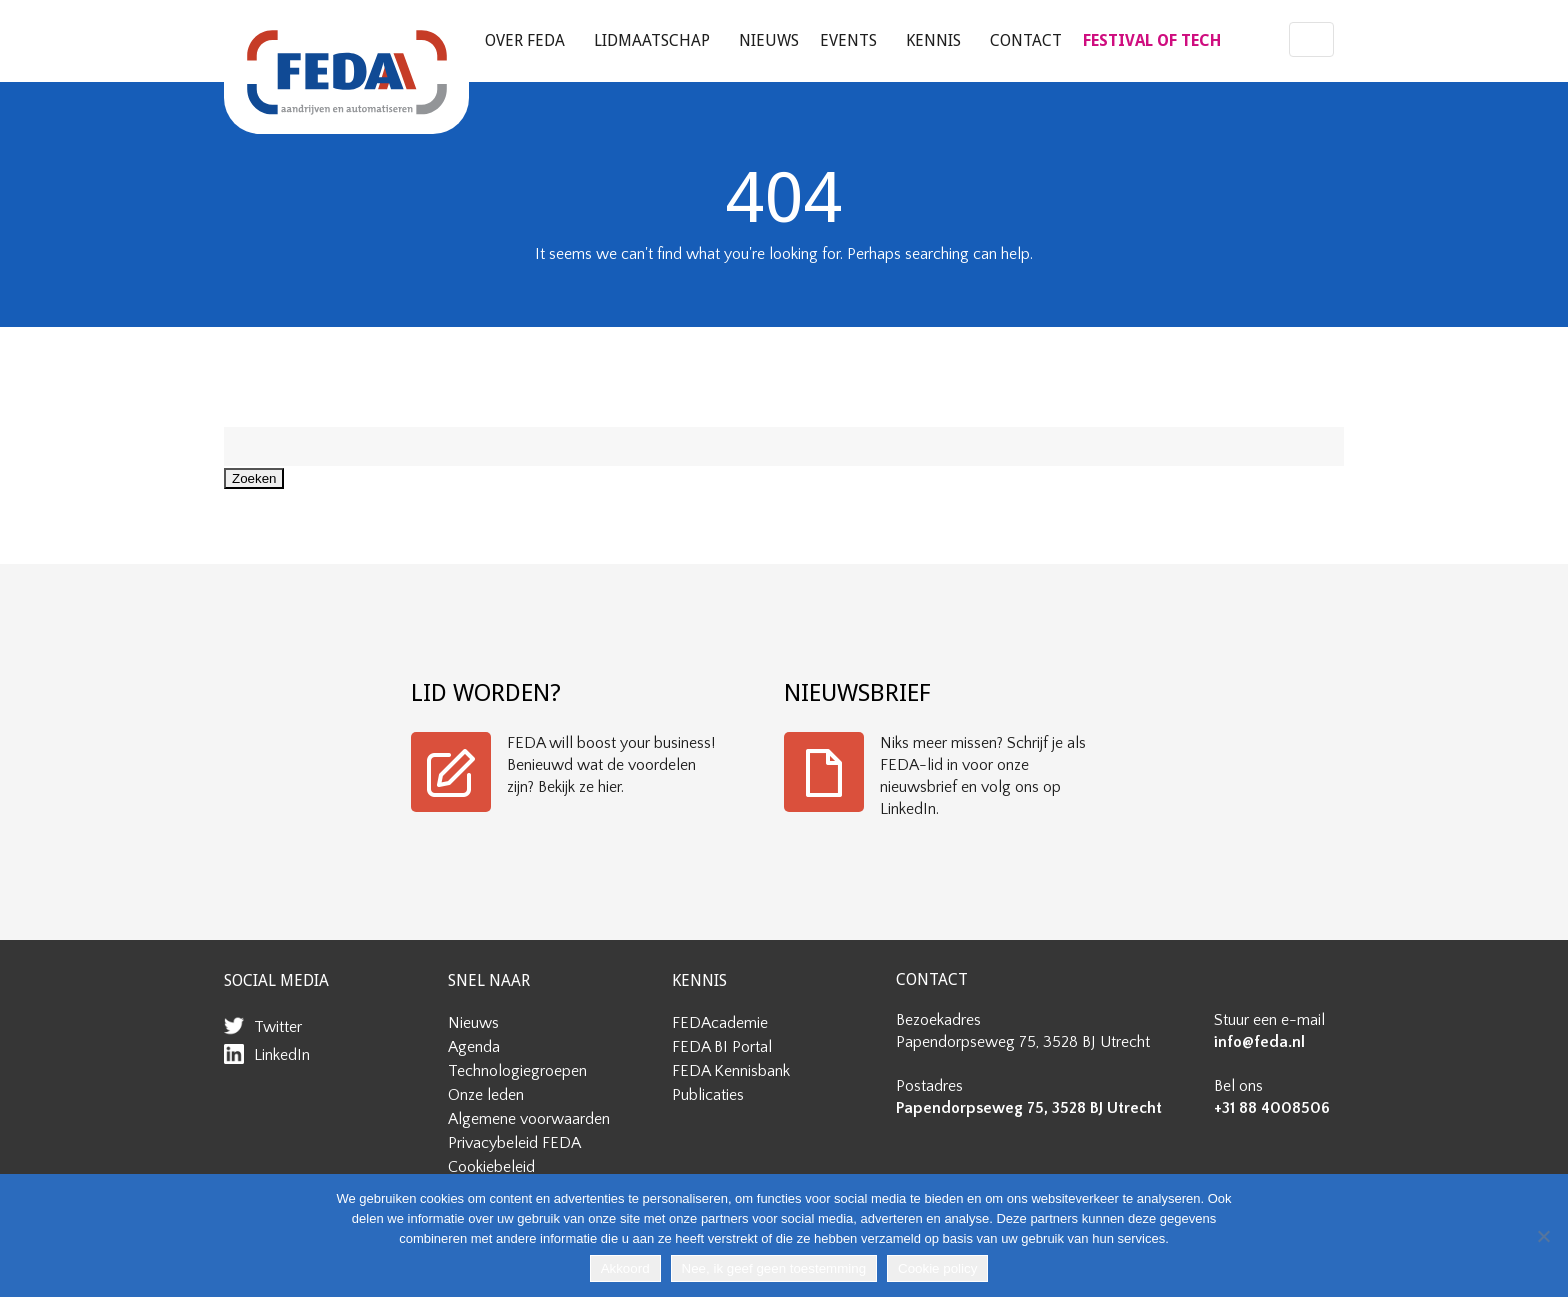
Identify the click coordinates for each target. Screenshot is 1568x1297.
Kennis (933, 40)
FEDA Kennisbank (731, 1071)
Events (848, 40)
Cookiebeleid (491, 1167)
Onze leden (486, 1095)
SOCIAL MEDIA (276, 980)
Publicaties (708, 1095)
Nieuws (769, 40)
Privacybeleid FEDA (514, 1143)
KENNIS (699, 980)
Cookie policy (937, 1268)
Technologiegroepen (517, 1071)
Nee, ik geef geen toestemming (774, 1268)
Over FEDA (525, 40)
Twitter (278, 1027)
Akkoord (625, 1268)
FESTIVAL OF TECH (1152, 40)
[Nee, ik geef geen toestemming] (1543, 1236)
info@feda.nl (1259, 1042)
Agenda (474, 1047)
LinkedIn (282, 1055)
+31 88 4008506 (1272, 1108)
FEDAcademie (720, 1023)
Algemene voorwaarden (529, 1119)
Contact (1026, 40)
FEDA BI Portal (722, 1047)
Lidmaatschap (652, 40)
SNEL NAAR (489, 980)
